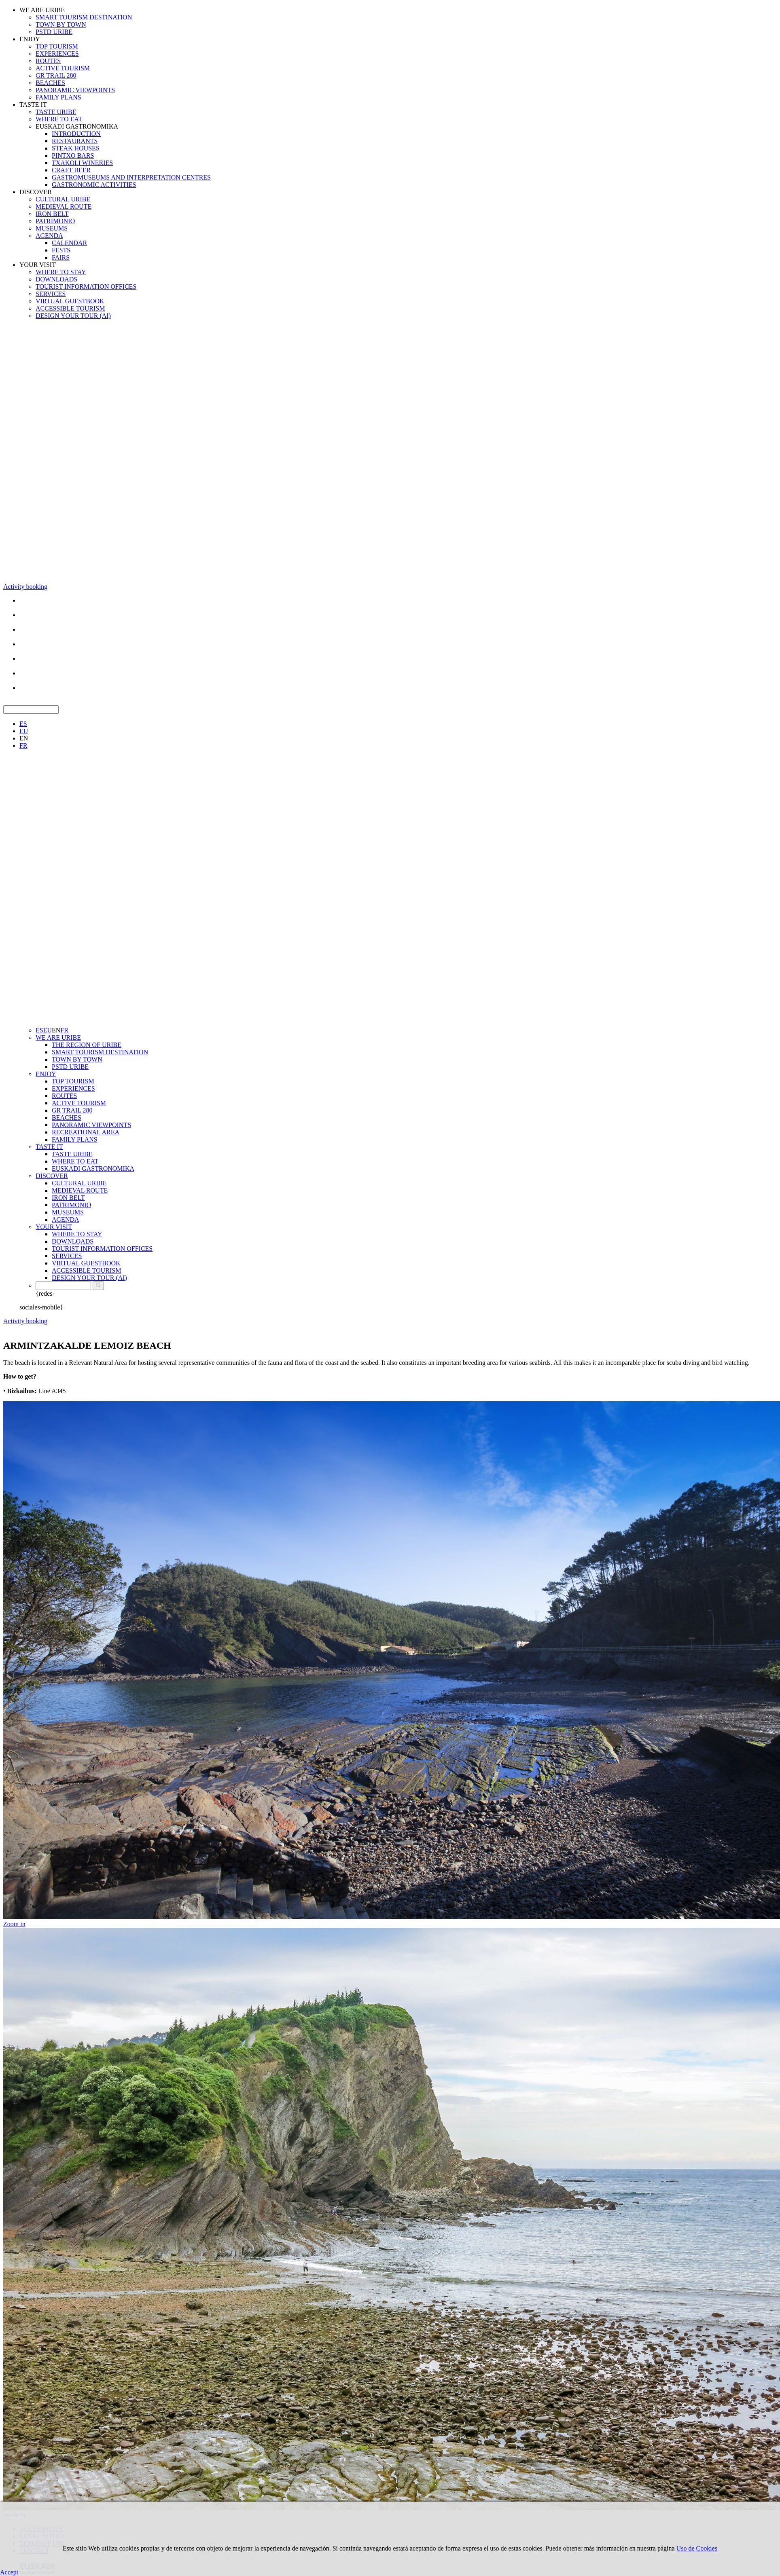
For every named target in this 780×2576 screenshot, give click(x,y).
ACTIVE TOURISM (63, 68)
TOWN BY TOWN (61, 24)
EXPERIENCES (57, 53)
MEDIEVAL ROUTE (63, 206)
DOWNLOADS (56, 279)
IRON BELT (52, 213)
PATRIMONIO (55, 221)
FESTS (61, 250)
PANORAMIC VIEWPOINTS (75, 90)
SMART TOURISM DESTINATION (84, 17)
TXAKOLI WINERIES (82, 162)
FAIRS (61, 257)
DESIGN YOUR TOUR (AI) (73, 315)
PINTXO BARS (73, 155)
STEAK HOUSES (76, 148)
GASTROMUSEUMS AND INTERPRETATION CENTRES (131, 177)
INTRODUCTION (76, 133)
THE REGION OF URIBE (86, 1044)
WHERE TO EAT (59, 119)
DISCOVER (35, 191)
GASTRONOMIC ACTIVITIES (94, 184)
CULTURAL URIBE (63, 199)
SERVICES (51, 293)
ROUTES (48, 60)
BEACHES (50, 82)
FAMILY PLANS (58, 97)
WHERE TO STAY (61, 272)
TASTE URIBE (56, 111)
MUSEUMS (52, 228)
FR (23, 745)
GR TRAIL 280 (56, 75)
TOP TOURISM (57, 46)
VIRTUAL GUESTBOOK (70, 301)
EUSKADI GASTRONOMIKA (77, 126)
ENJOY (29, 39)
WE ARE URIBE (42, 9)
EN (23, 738)
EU (23, 731)
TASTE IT (33, 104)
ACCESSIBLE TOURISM (70, 308)
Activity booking (25, 586)
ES (23, 723)
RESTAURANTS (75, 140)
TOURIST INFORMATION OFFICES (86, 286)
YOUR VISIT (37, 264)
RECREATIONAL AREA (85, 1132)
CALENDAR (69, 242)
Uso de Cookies (696, 2548)
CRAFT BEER (71, 170)
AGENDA (49, 235)
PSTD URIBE (54, 31)
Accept (9, 2572)
